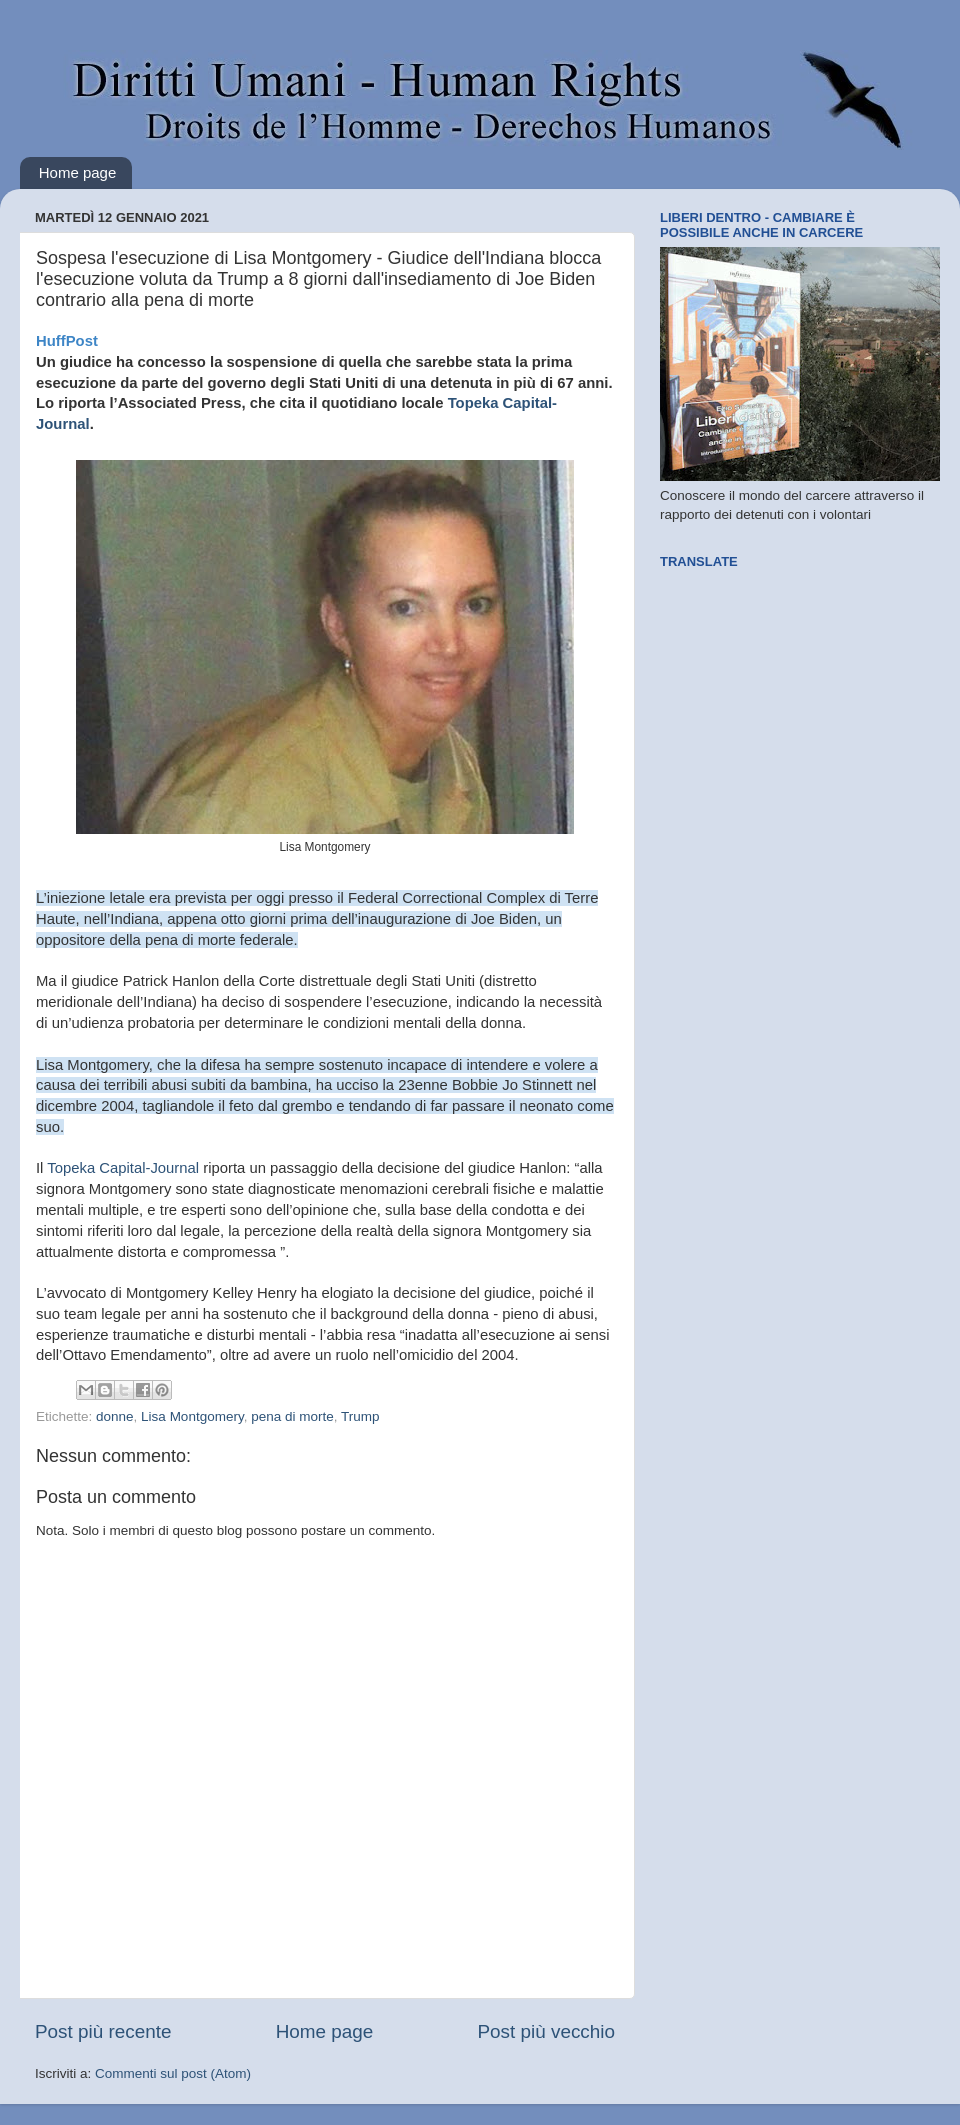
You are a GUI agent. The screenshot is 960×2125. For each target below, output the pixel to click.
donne (115, 1416)
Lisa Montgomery (192, 1416)
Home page (78, 172)
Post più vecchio (546, 2031)
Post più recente (103, 2031)
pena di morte (292, 1416)
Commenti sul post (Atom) (173, 2073)
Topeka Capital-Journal (125, 1168)
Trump (360, 1416)
